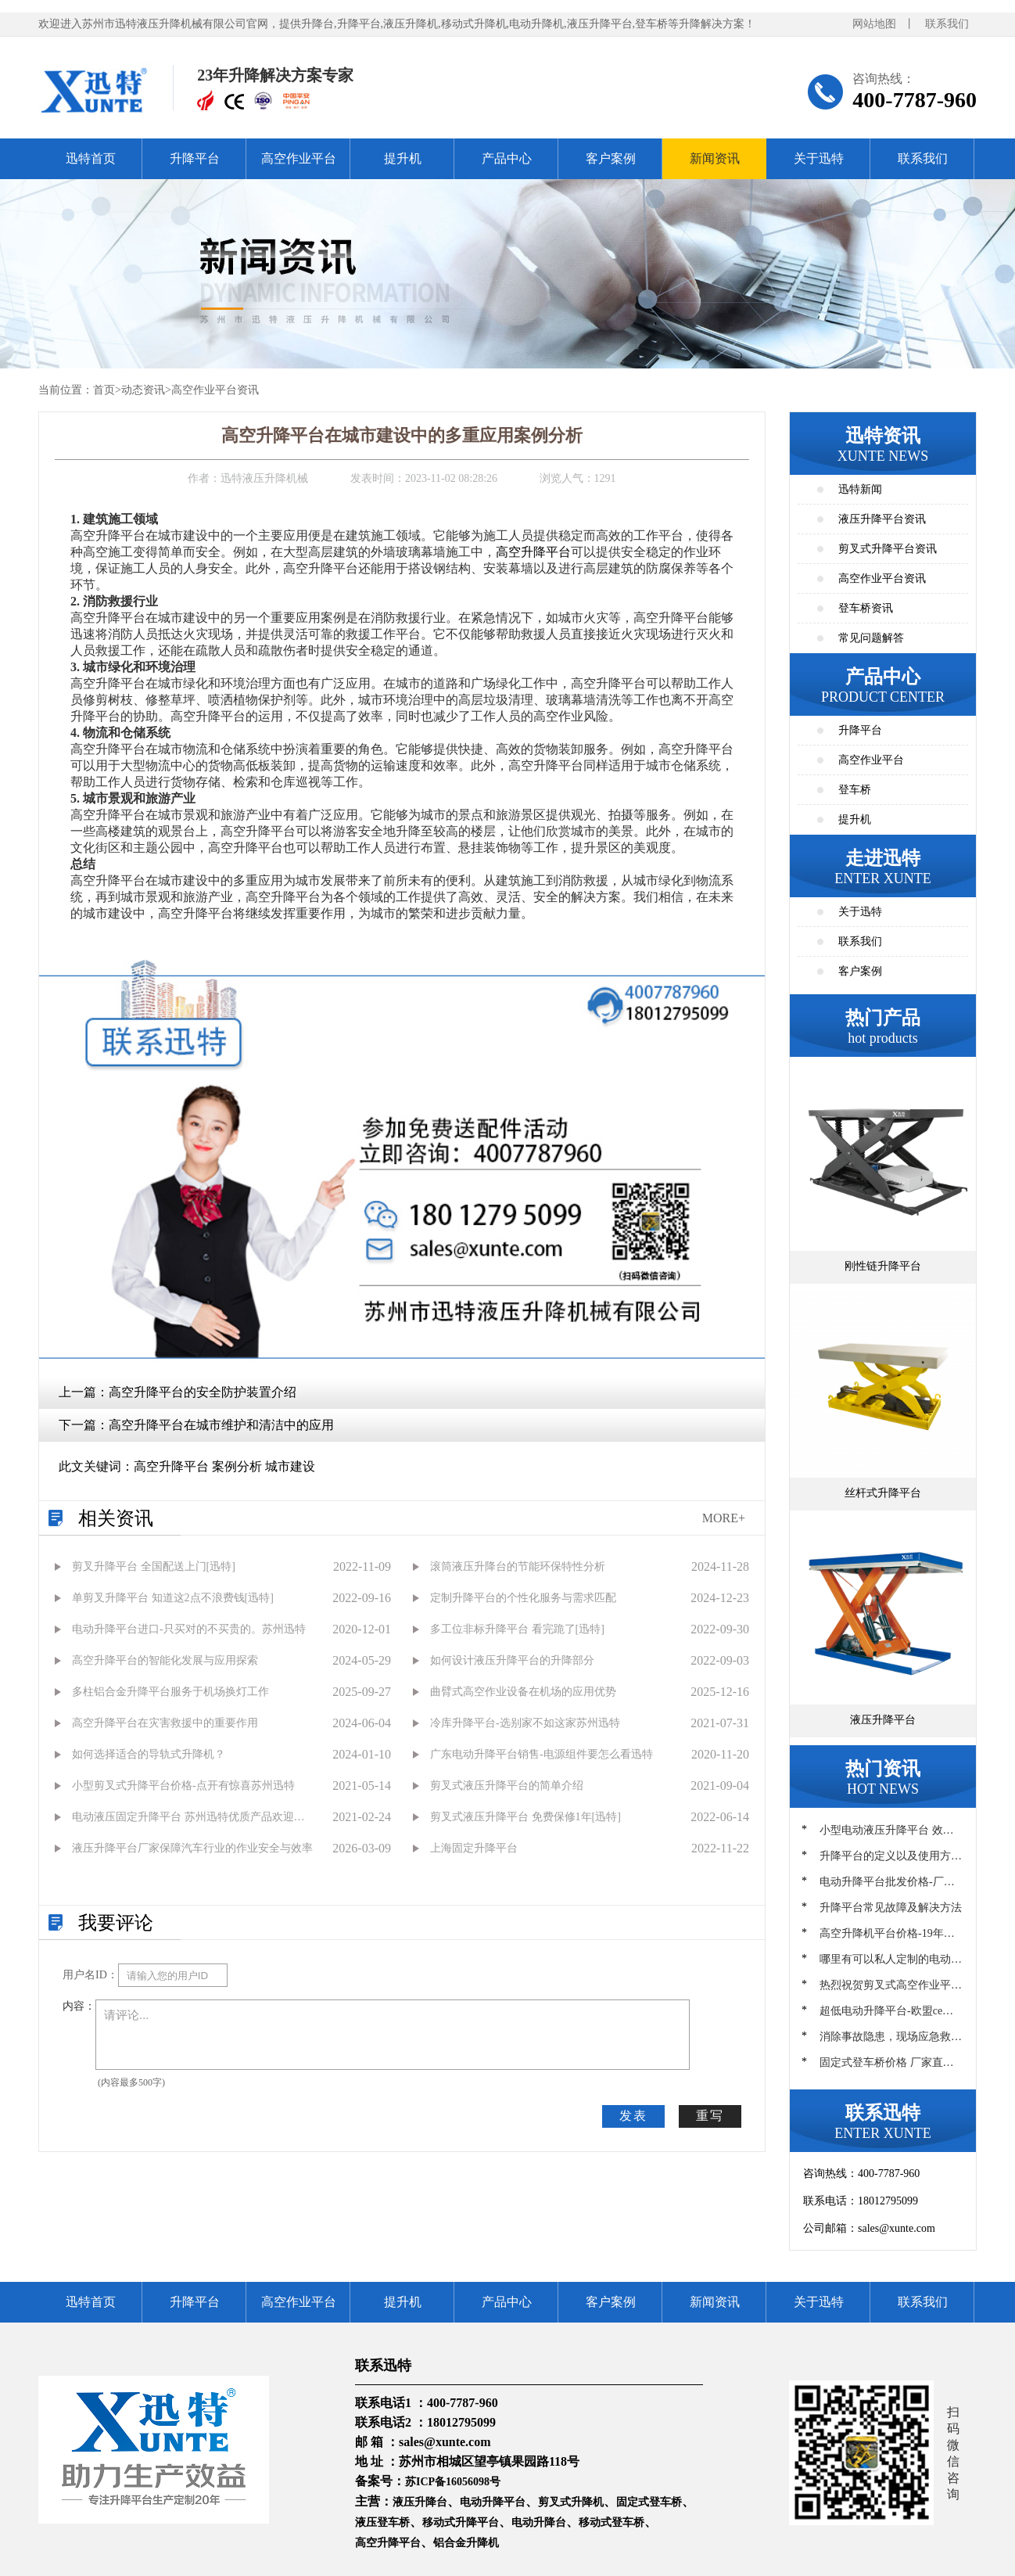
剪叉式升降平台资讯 (887, 549)
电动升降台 (538, 2522)
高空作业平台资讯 (215, 390)
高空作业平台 (298, 158)
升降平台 (195, 158)
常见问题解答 (871, 638)
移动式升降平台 (460, 2522)
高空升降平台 (533, 552)
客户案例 (611, 158)
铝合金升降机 (466, 2543)
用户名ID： (90, 1975)
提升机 (402, 158)
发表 (633, 2115)
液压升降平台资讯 (882, 519)
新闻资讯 (715, 158)
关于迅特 (819, 158)
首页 (104, 390)
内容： (79, 2006)
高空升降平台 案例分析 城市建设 (224, 1466)
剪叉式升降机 (571, 2502)
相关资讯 (115, 1518)
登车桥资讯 (865, 608)
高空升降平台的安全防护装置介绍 (202, 1392)
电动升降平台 (492, 2502)
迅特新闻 (860, 489)
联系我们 (947, 24)
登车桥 (854, 790)
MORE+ (723, 1518)
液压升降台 (420, 2502)
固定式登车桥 (649, 2502)
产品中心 (507, 158)
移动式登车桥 (611, 2522)
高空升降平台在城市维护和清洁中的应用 (221, 1425)
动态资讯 (143, 390)
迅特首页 (91, 158)
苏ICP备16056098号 (452, 2482)
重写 (710, 2115)
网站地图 (874, 24)
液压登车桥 (382, 2522)
